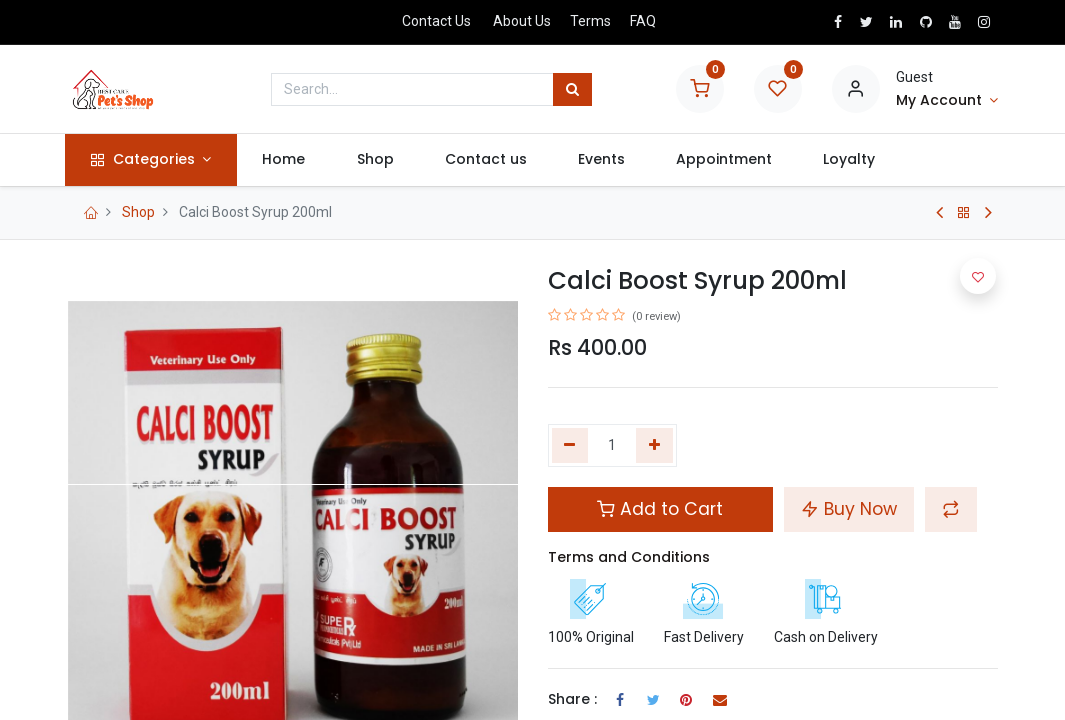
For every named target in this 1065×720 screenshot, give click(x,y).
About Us (522, 21)
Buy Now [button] (849, 509)
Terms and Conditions (629, 557)
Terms (590, 21)
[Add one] (654, 446)
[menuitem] (286, 160)
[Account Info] (947, 101)
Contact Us (436, 21)
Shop (138, 212)
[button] (951, 509)
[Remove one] (570, 446)
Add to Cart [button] (660, 509)
